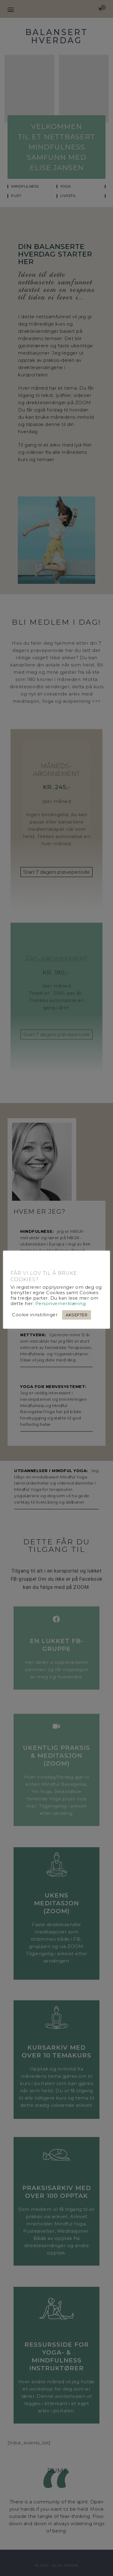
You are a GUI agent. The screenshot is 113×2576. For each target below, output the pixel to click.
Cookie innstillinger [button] (35, 1314)
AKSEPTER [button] (76, 1314)
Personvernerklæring (60, 1303)
